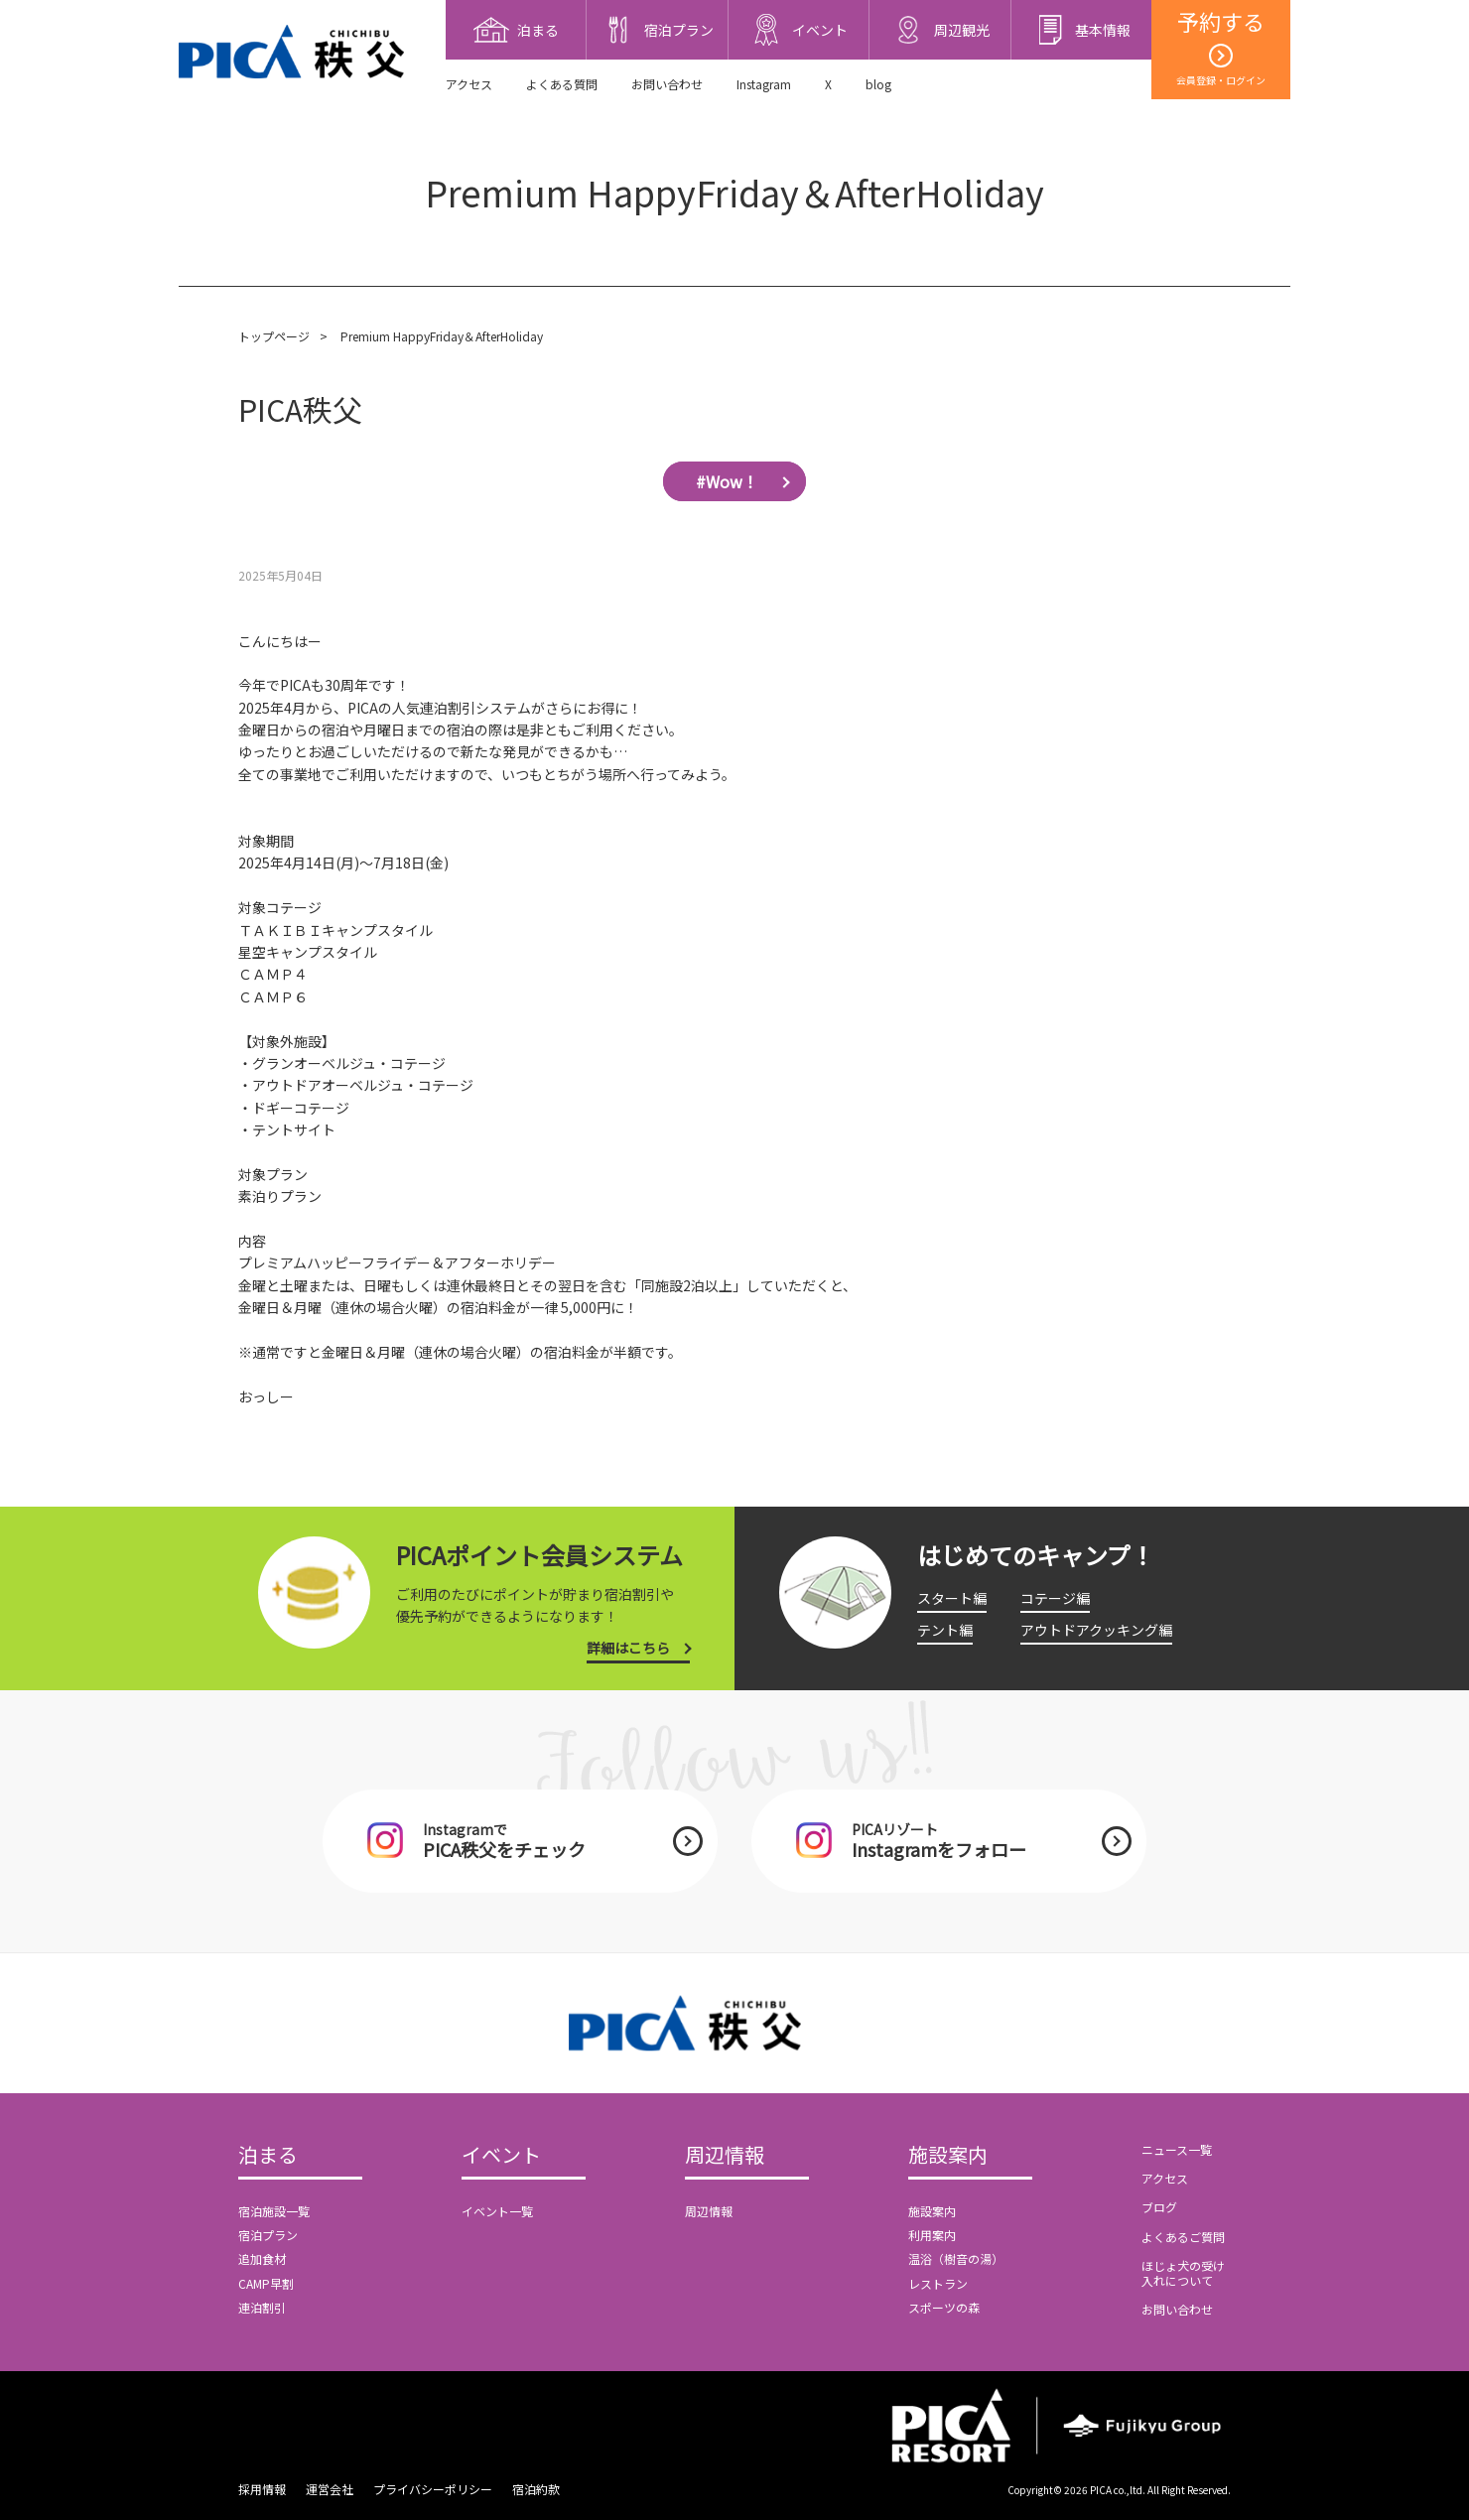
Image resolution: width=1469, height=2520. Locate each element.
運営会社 (329, 2488)
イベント (501, 2156)
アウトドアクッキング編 (1096, 1630)
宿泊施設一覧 (274, 2210)
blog (878, 83)
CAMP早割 (266, 2283)
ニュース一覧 (1176, 2149)
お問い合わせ (667, 83)
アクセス (469, 83)
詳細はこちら (628, 1648)
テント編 (945, 1630)
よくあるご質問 (1183, 2236)
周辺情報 (724, 2156)
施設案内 (948, 2156)
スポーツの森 (944, 2307)
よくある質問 (562, 83)
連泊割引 (262, 2307)
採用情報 (262, 2488)
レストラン (938, 2283)
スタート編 (952, 1598)
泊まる (268, 2156)
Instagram (763, 83)
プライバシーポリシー (432, 2488)
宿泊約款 (536, 2488)
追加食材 (262, 2258)
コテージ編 (1055, 1598)
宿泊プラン (268, 2234)
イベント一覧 (497, 2210)
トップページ (274, 336)
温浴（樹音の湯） (955, 2258)
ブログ (1159, 2206)
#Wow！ (727, 481)
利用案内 (932, 2234)
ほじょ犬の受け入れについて (1183, 2272)
